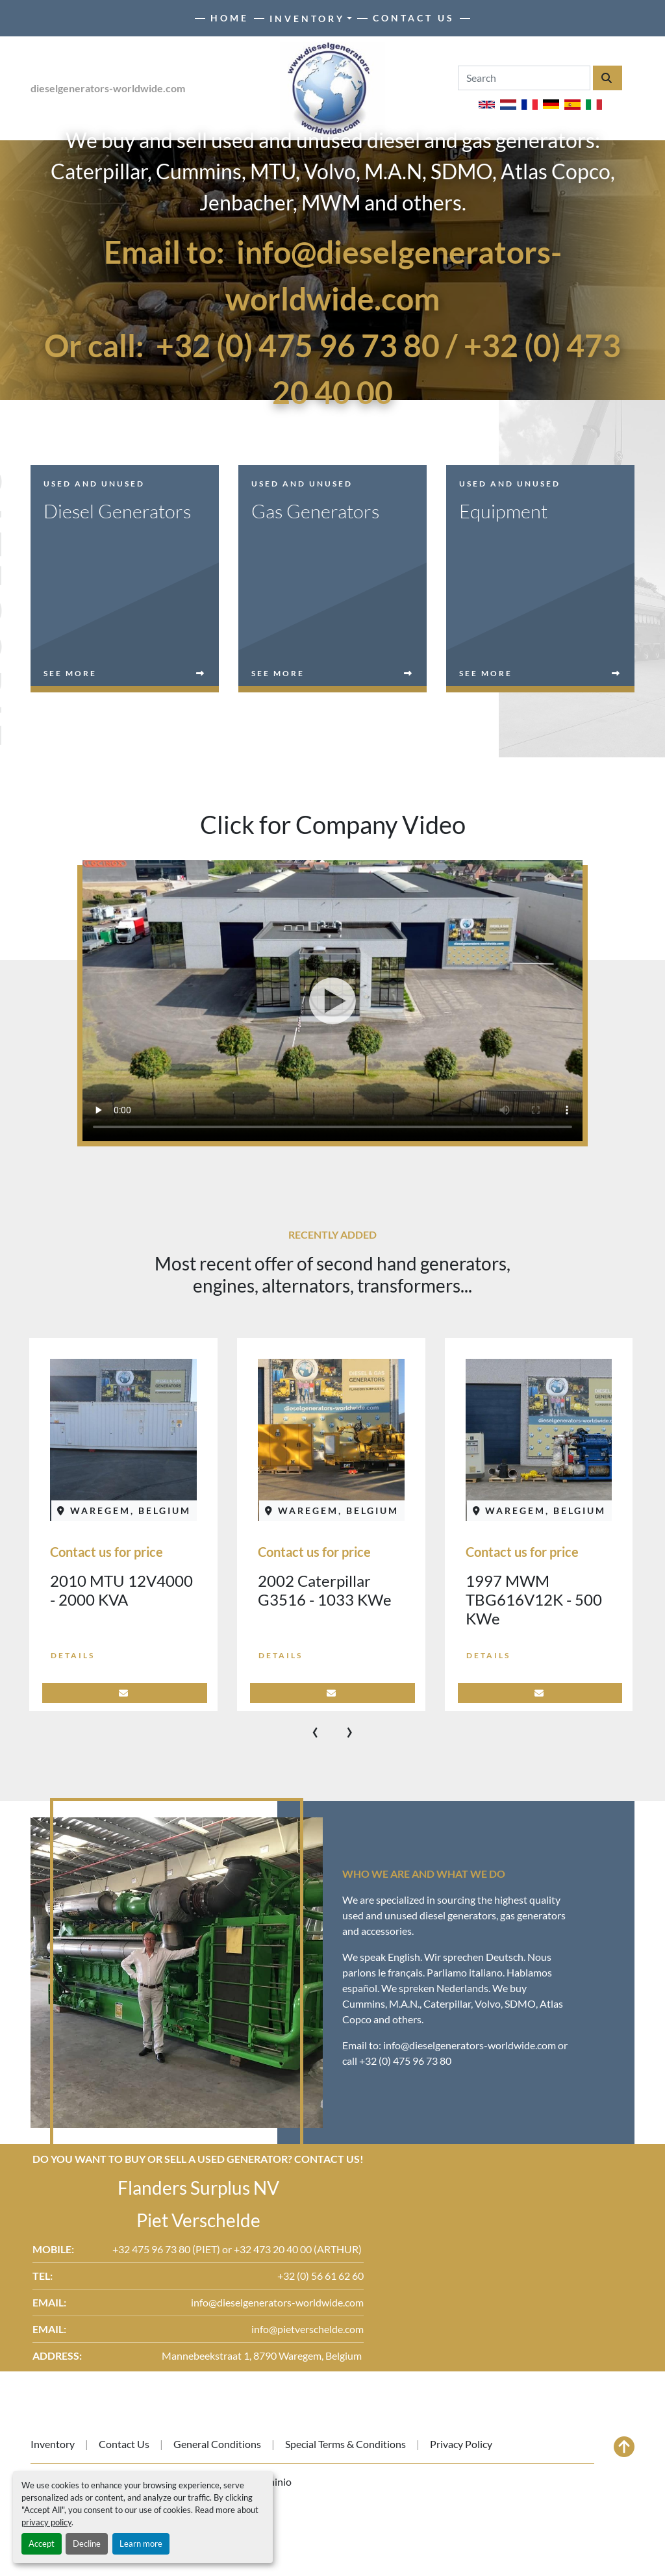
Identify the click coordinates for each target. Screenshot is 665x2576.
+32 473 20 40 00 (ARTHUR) (299, 2249)
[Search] (524, 78)
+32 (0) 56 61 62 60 (320, 2275)
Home (229, 17)
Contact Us (414, 17)
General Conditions (217, 2444)
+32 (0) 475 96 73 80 (298, 345)
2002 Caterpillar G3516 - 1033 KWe (325, 1590)
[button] (311, 18)
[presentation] (315, 1729)
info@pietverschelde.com (307, 2329)
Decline (87, 2543)
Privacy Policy (461, 2444)
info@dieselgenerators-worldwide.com (469, 2045)
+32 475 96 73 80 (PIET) (167, 2249)
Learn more (140, 2543)
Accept (42, 2543)
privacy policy (46, 2522)
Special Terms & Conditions (345, 2444)
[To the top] (624, 2446)
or (228, 2249)
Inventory (307, 18)
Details (73, 1655)
